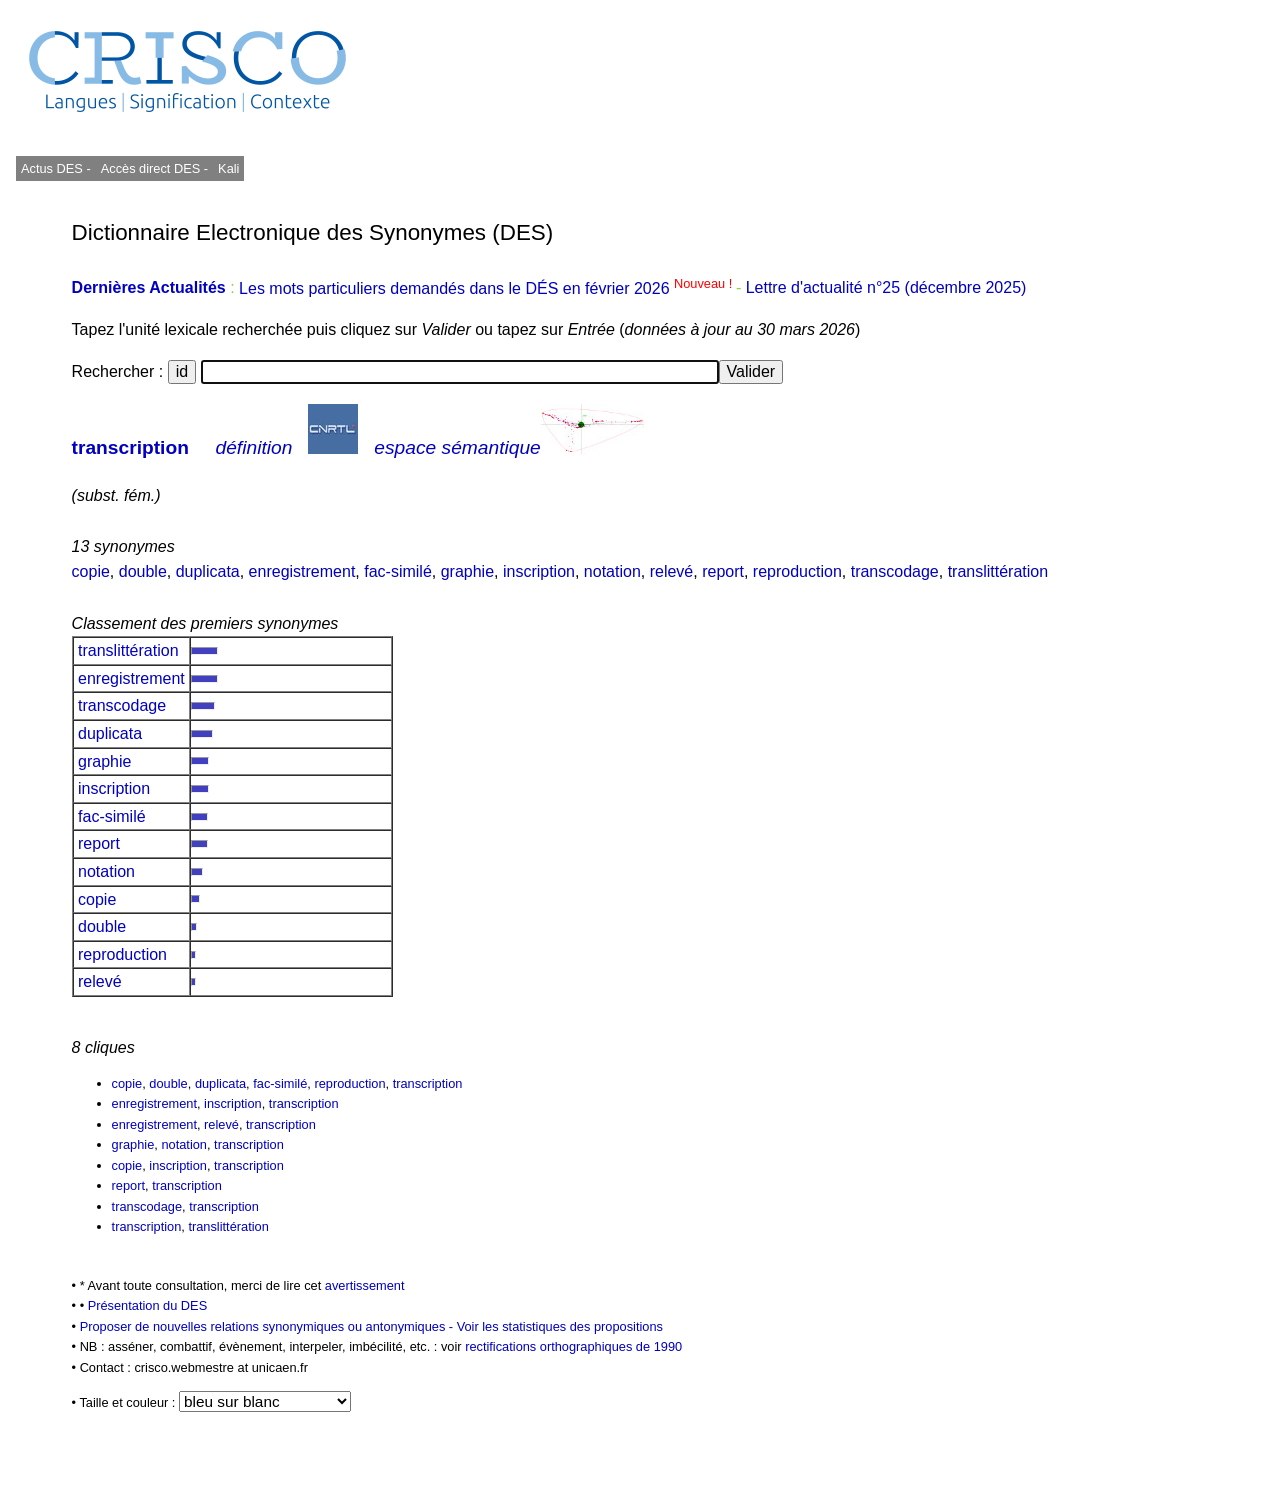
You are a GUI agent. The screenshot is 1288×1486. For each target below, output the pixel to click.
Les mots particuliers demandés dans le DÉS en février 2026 (487, 288)
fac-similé (398, 571)
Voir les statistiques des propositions (560, 1326)
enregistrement (302, 571)
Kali (228, 168)
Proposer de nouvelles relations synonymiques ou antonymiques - (268, 1326)
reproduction (797, 571)
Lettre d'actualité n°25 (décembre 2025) (886, 288)
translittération (998, 571)
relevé (672, 571)
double (143, 571)
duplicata (208, 571)
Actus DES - (56, 168)
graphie (467, 571)
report (723, 571)
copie (91, 571)
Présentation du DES (148, 1305)
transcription (130, 447)
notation (612, 571)
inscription (539, 571)
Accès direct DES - (154, 168)
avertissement (365, 1285)
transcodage (895, 571)
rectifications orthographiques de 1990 (573, 1346)
